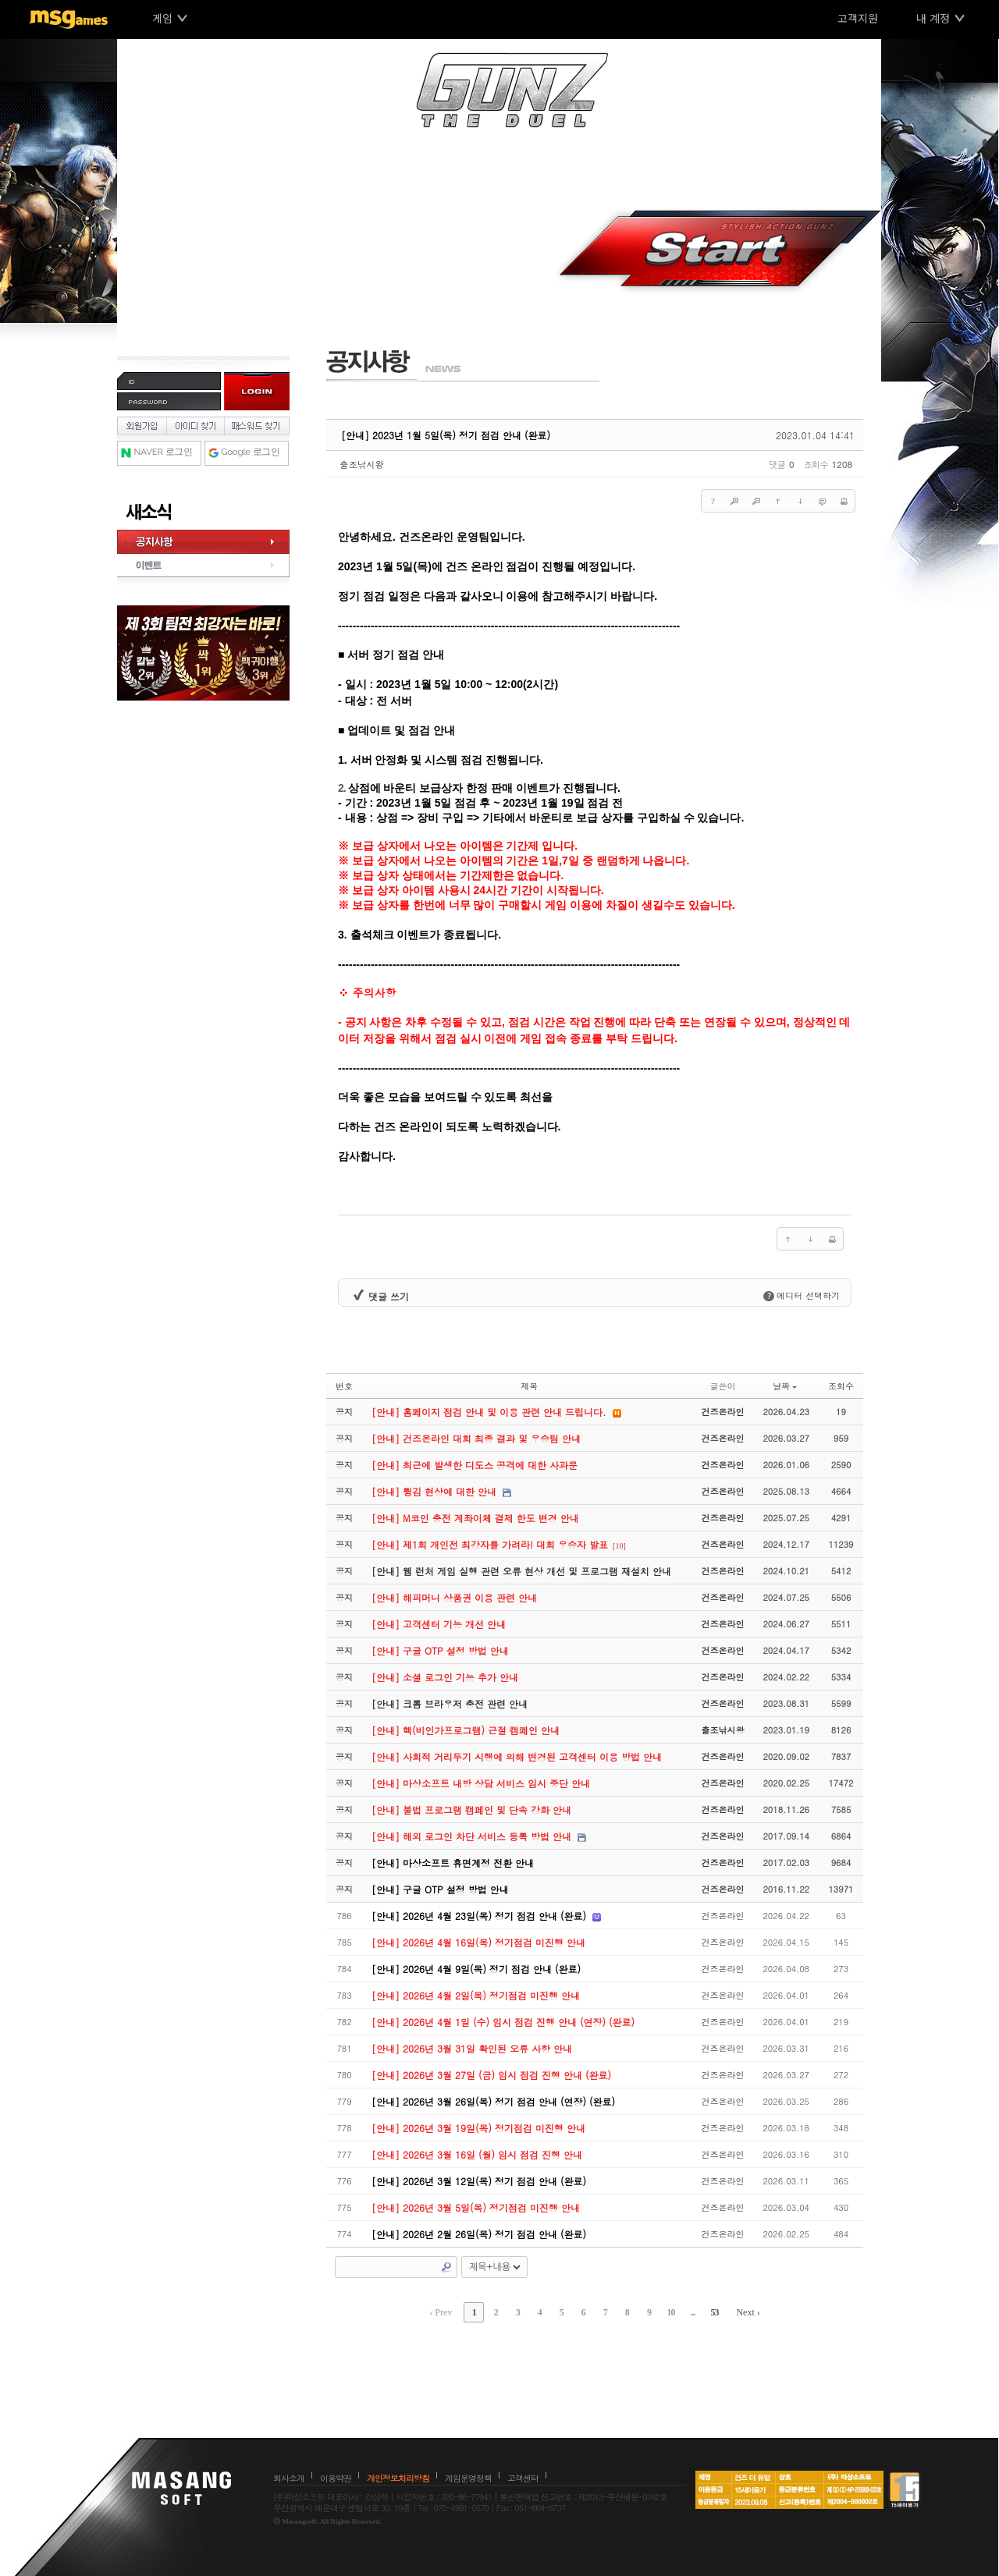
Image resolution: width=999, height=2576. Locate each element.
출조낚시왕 (362, 464)
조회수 (841, 1386)
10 (670, 2312)
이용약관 (335, 2478)
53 (714, 2312)
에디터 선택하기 (801, 1295)
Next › (747, 2312)
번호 (344, 1386)
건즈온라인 (722, 1412)
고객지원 (857, 18)
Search (446, 2267)
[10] (619, 1546)
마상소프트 (181, 2488)
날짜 (785, 1386)
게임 (162, 18)
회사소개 (288, 2478)
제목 (529, 1386)
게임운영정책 (468, 2478)
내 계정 (933, 18)
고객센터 (523, 2478)
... (692, 2312)
